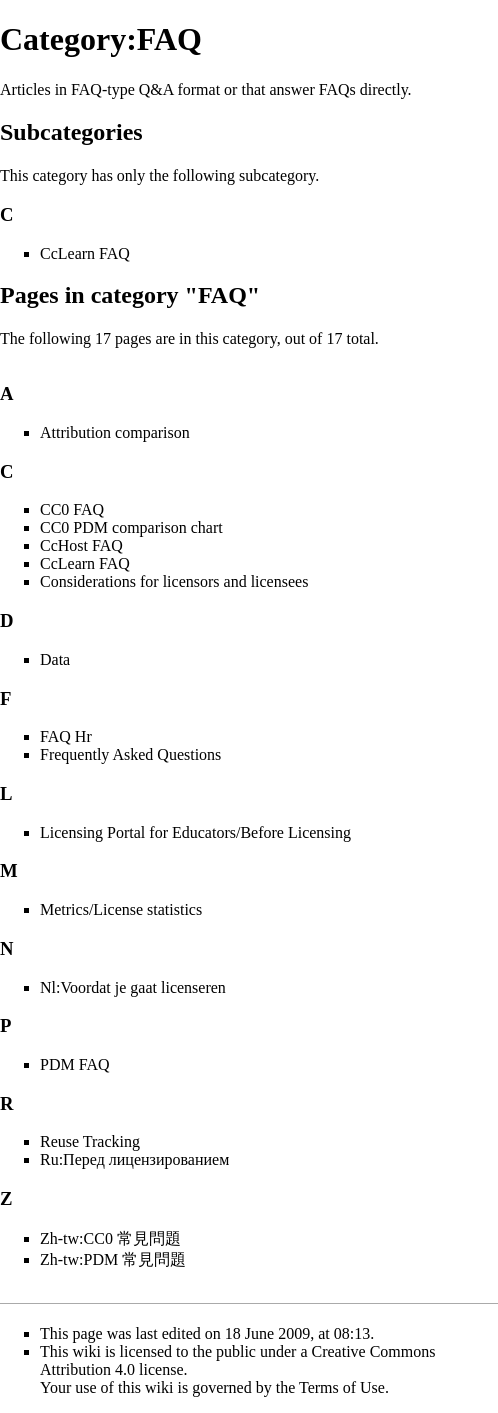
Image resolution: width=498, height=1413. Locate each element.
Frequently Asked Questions (130, 754)
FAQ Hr (66, 736)
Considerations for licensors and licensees (174, 581)
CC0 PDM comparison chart (131, 527)
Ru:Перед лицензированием (134, 1159)
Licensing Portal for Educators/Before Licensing (195, 832)
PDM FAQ (75, 1064)
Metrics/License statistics (121, 909)
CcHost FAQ (81, 545)
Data (55, 659)
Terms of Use (342, 1387)
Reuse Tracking (90, 1141)
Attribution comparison (115, 432)
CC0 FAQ (72, 509)
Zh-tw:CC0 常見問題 (110, 1238)
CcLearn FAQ (85, 253)
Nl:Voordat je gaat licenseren (133, 987)
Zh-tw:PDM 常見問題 (113, 1259)
